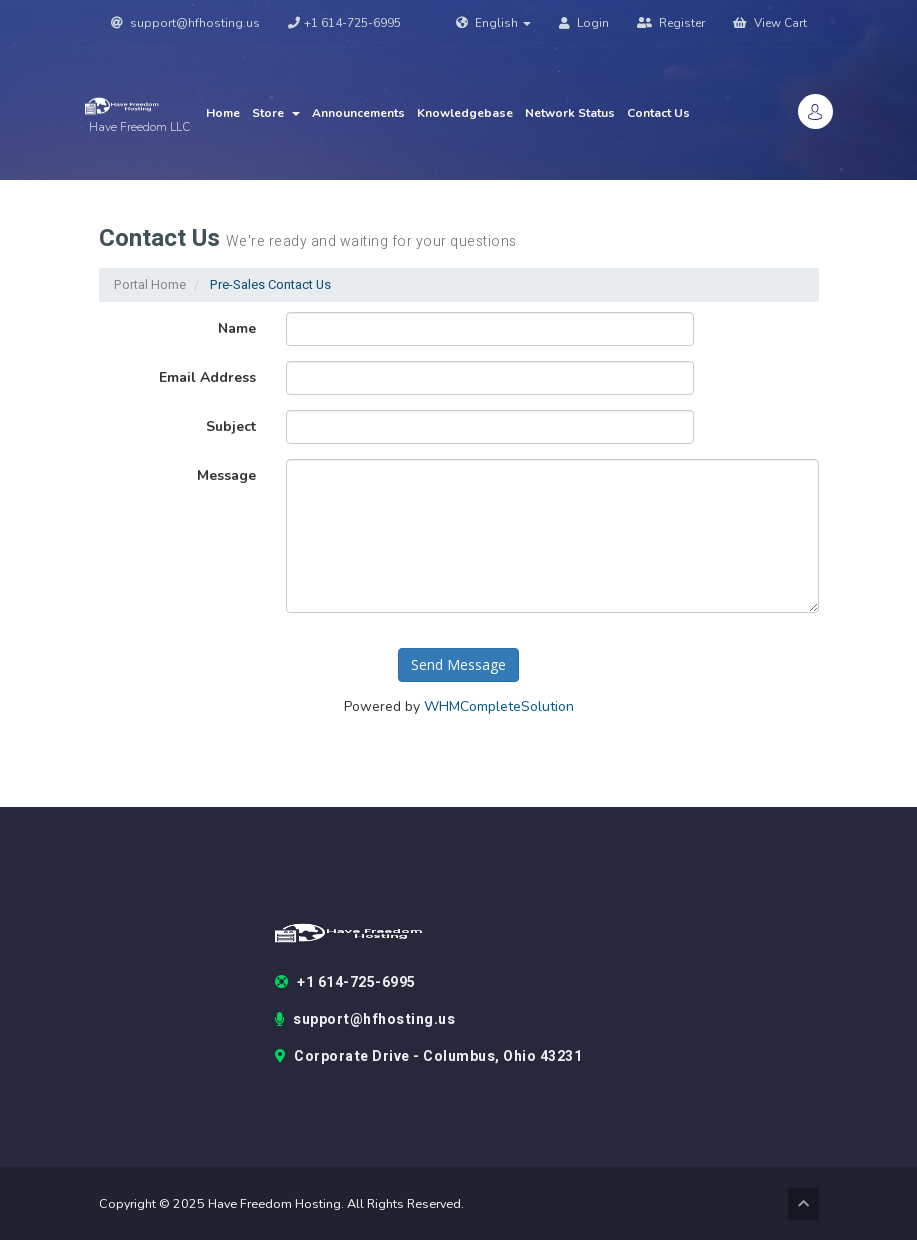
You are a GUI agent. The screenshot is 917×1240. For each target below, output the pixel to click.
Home (223, 113)
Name (237, 328)
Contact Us (658, 113)
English (493, 23)
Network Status (570, 113)
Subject (231, 426)
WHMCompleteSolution (499, 706)
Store (276, 113)
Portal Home (150, 284)
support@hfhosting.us (185, 23)
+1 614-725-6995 (344, 23)
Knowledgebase (465, 113)
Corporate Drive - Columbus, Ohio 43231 (429, 1057)
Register (671, 23)
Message (226, 475)
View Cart (770, 23)
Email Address (207, 377)
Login (584, 23)
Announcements (358, 113)
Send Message (458, 664)
